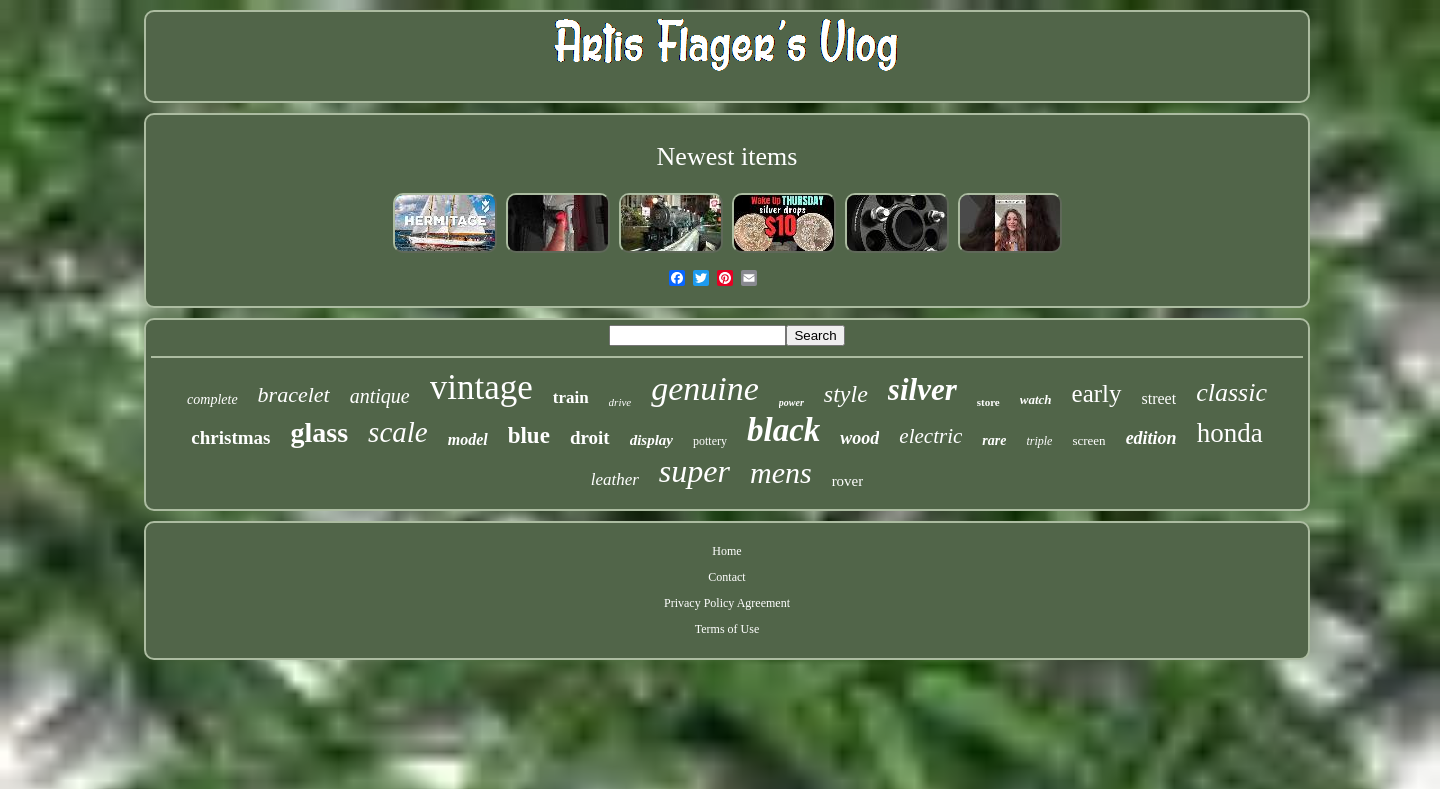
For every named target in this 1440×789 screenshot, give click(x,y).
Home (726, 551)
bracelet (294, 394)
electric (930, 436)
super (694, 471)
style (846, 394)
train (571, 397)
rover (848, 481)
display (651, 440)
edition (1151, 438)
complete (212, 399)
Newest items (727, 156)
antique (380, 396)
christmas (230, 437)
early (1097, 393)
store (988, 402)
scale (398, 432)
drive (620, 402)
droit (590, 437)
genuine (705, 388)
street (1159, 398)
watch (1036, 399)
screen (1088, 440)
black (783, 430)
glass (320, 432)
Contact (726, 577)
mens (781, 472)
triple (1039, 441)
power (791, 402)
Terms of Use (727, 629)
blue (529, 435)
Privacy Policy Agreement (727, 603)
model (468, 439)
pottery (710, 441)
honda (1230, 433)
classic (1231, 392)
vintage (481, 387)
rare (994, 440)
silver (922, 389)
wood (859, 438)
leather (615, 479)
